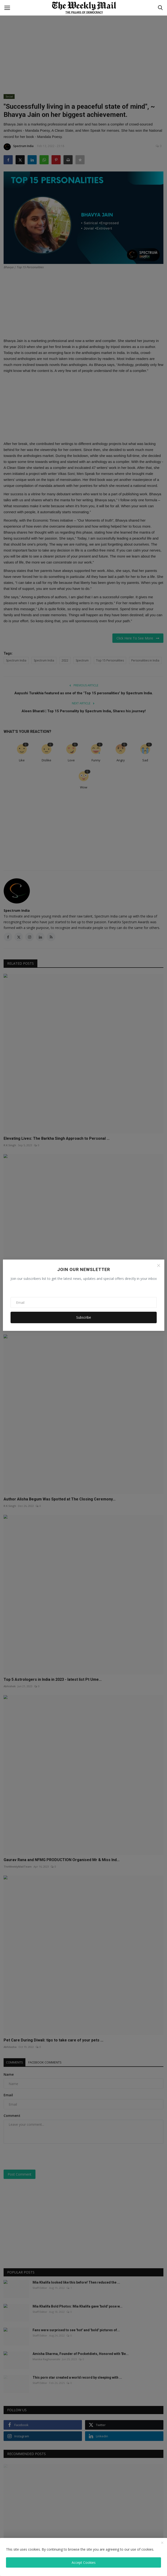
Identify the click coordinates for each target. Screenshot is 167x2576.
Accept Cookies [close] (84, 2562)
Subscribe (83, 1317)
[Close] (158, 1265)
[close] (162, 2543)
